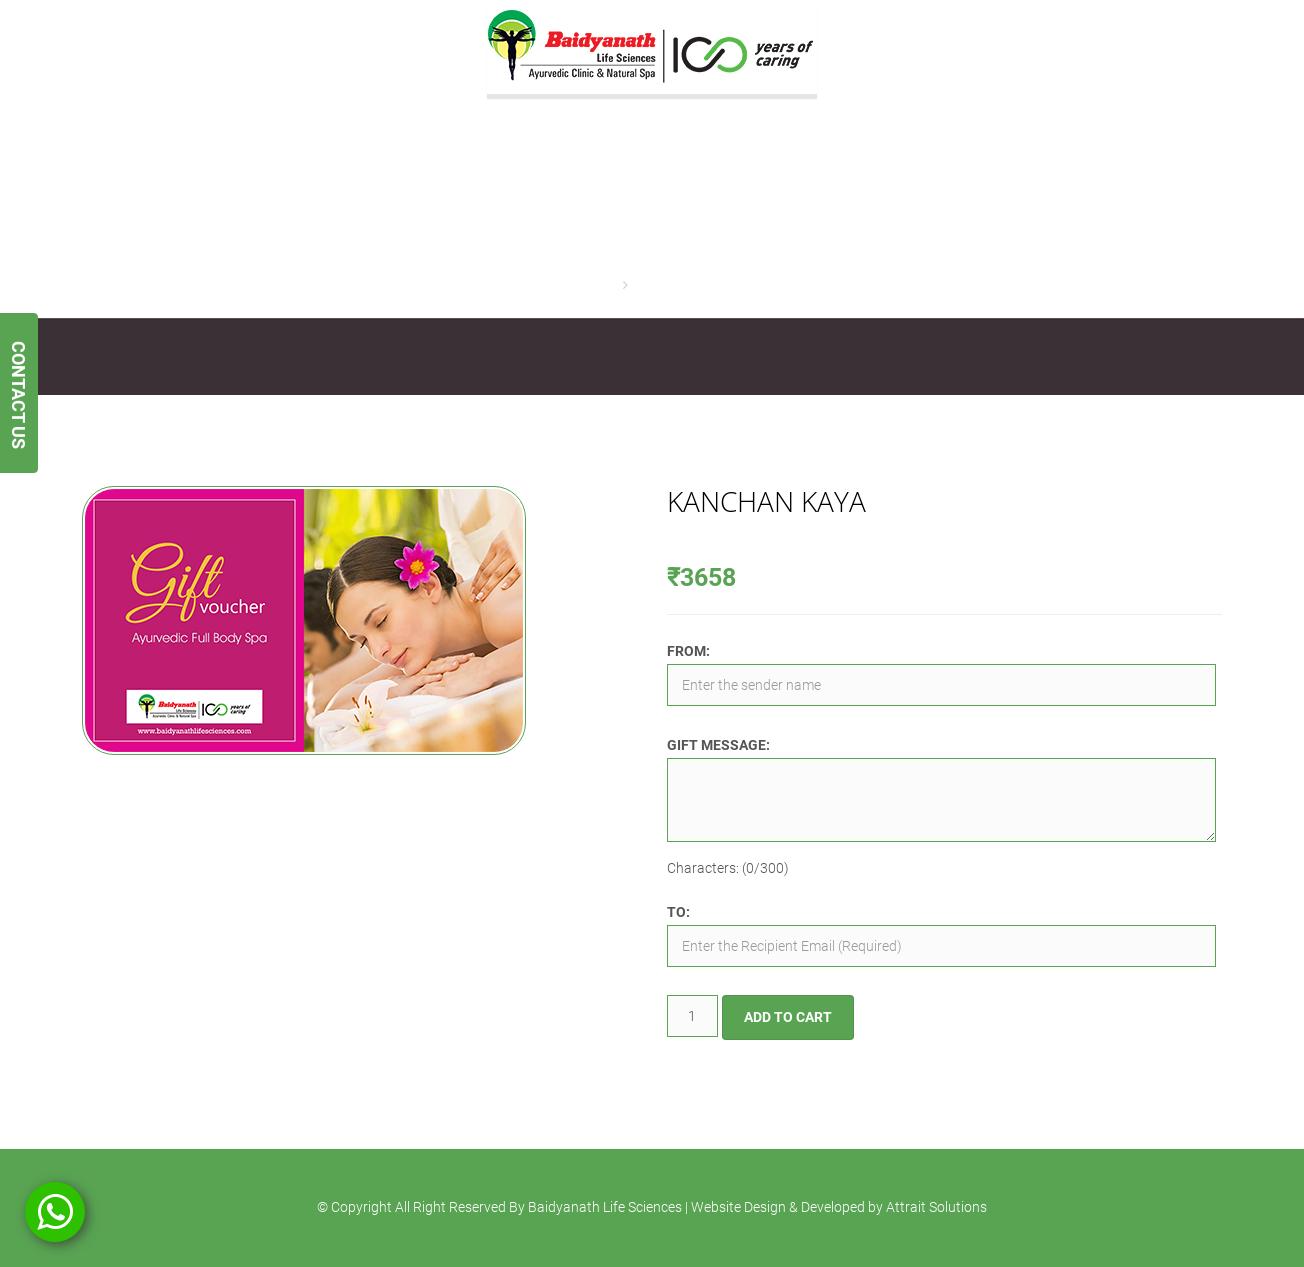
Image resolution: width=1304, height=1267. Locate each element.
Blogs (849, 357)
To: (678, 912)
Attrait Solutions (936, 1207)
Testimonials (686, 357)
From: (688, 651)
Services (240, 357)
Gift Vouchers (502, 357)
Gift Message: (718, 745)
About (166, 357)
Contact (778, 357)
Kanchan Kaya (678, 285)
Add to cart (788, 1017)
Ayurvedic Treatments (363, 357)
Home (599, 285)
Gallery (595, 357)
